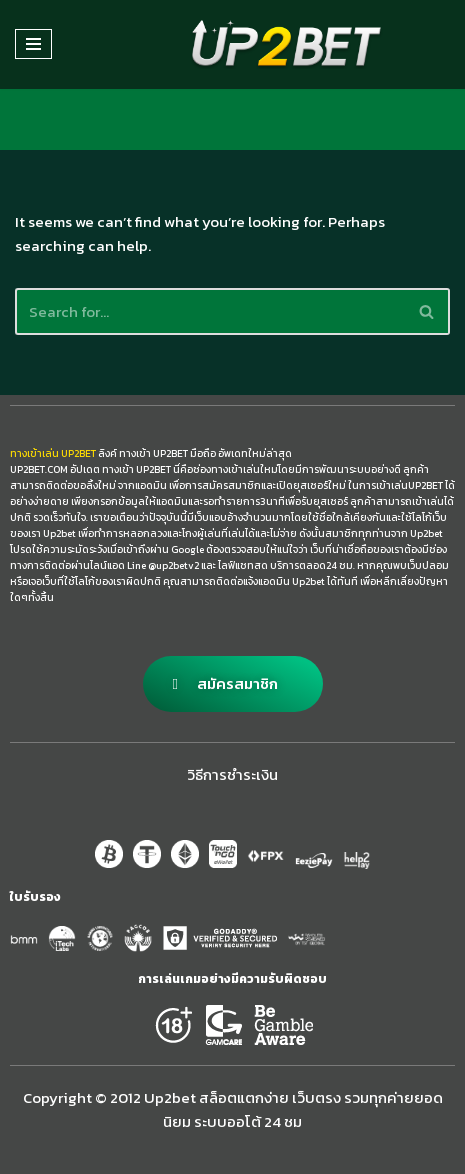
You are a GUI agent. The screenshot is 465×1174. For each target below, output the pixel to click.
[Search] (210, 311)
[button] (233, 684)
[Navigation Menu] (33, 44)
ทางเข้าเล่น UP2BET (53, 453)
